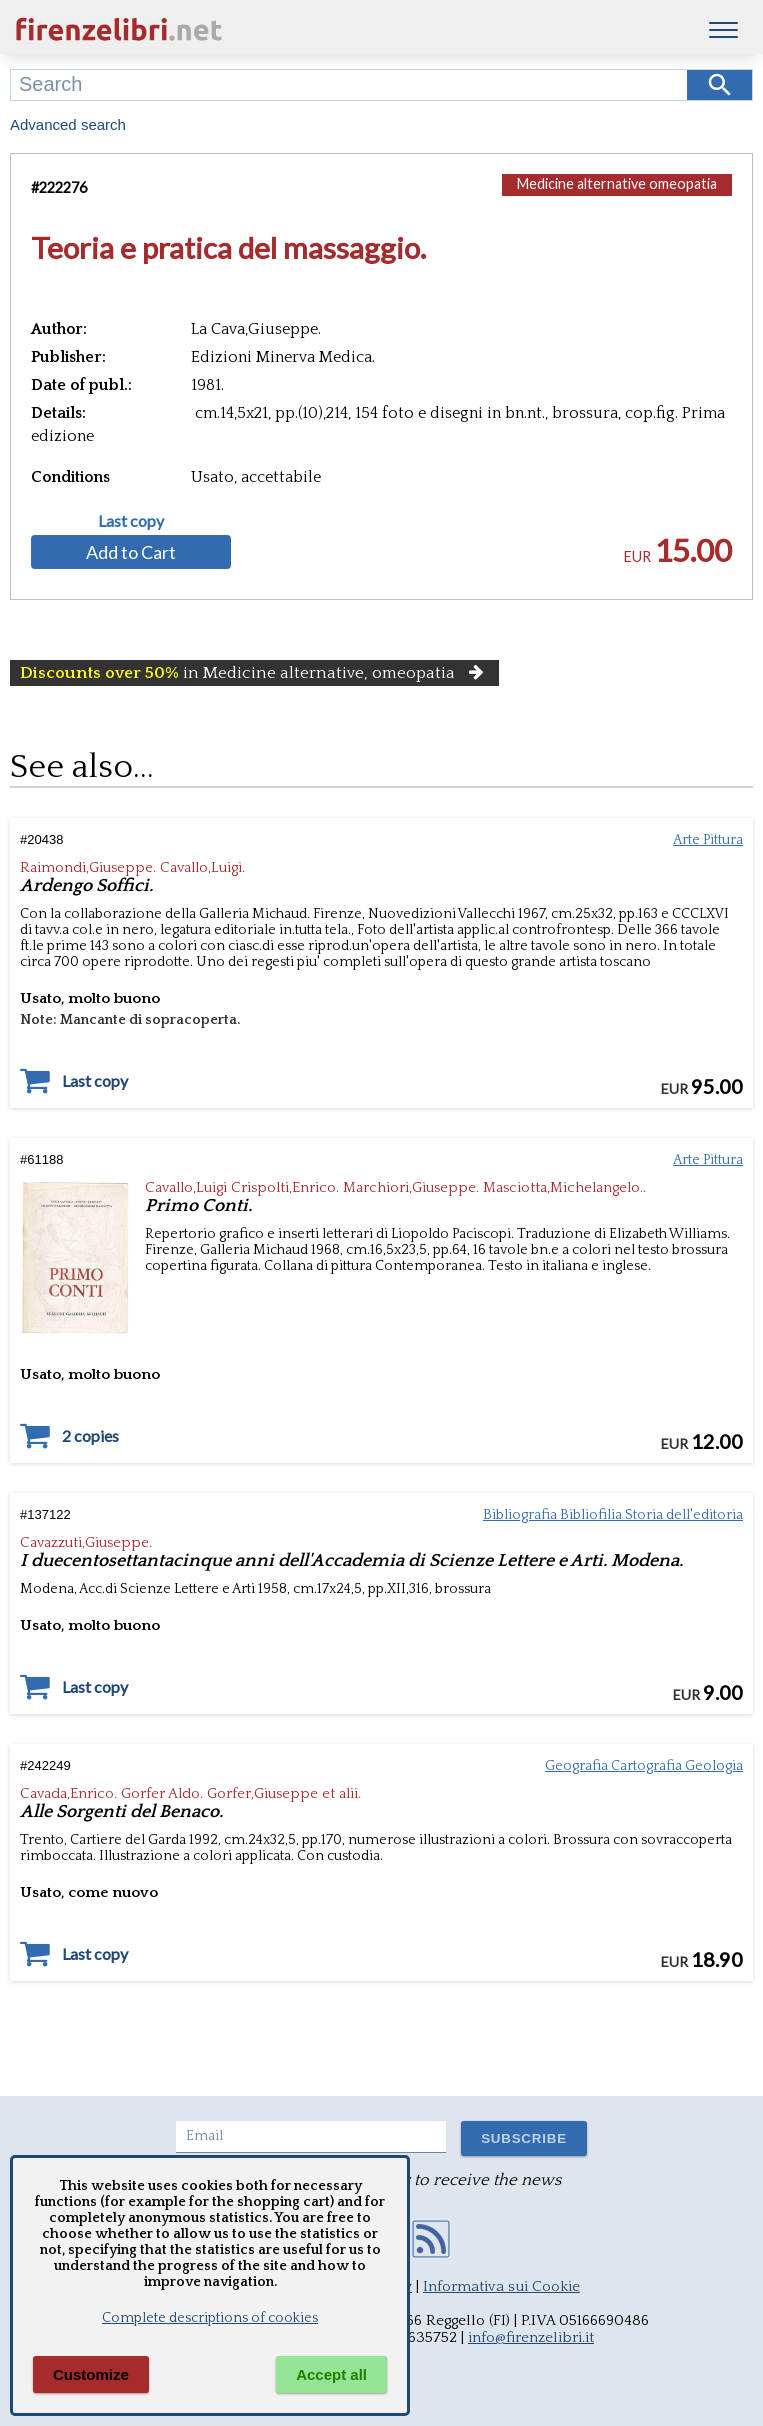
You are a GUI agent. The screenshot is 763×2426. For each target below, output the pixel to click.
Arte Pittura (708, 840)
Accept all (331, 2374)
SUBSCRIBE (524, 2138)
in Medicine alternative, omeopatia (254, 673)
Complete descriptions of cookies (210, 2318)
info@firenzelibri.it (531, 2337)
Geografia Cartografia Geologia (644, 1766)
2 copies (90, 1436)
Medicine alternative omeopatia (617, 183)
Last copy (131, 521)
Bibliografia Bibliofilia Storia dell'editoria (613, 1515)
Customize (91, 2374)
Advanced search (68, 124)
